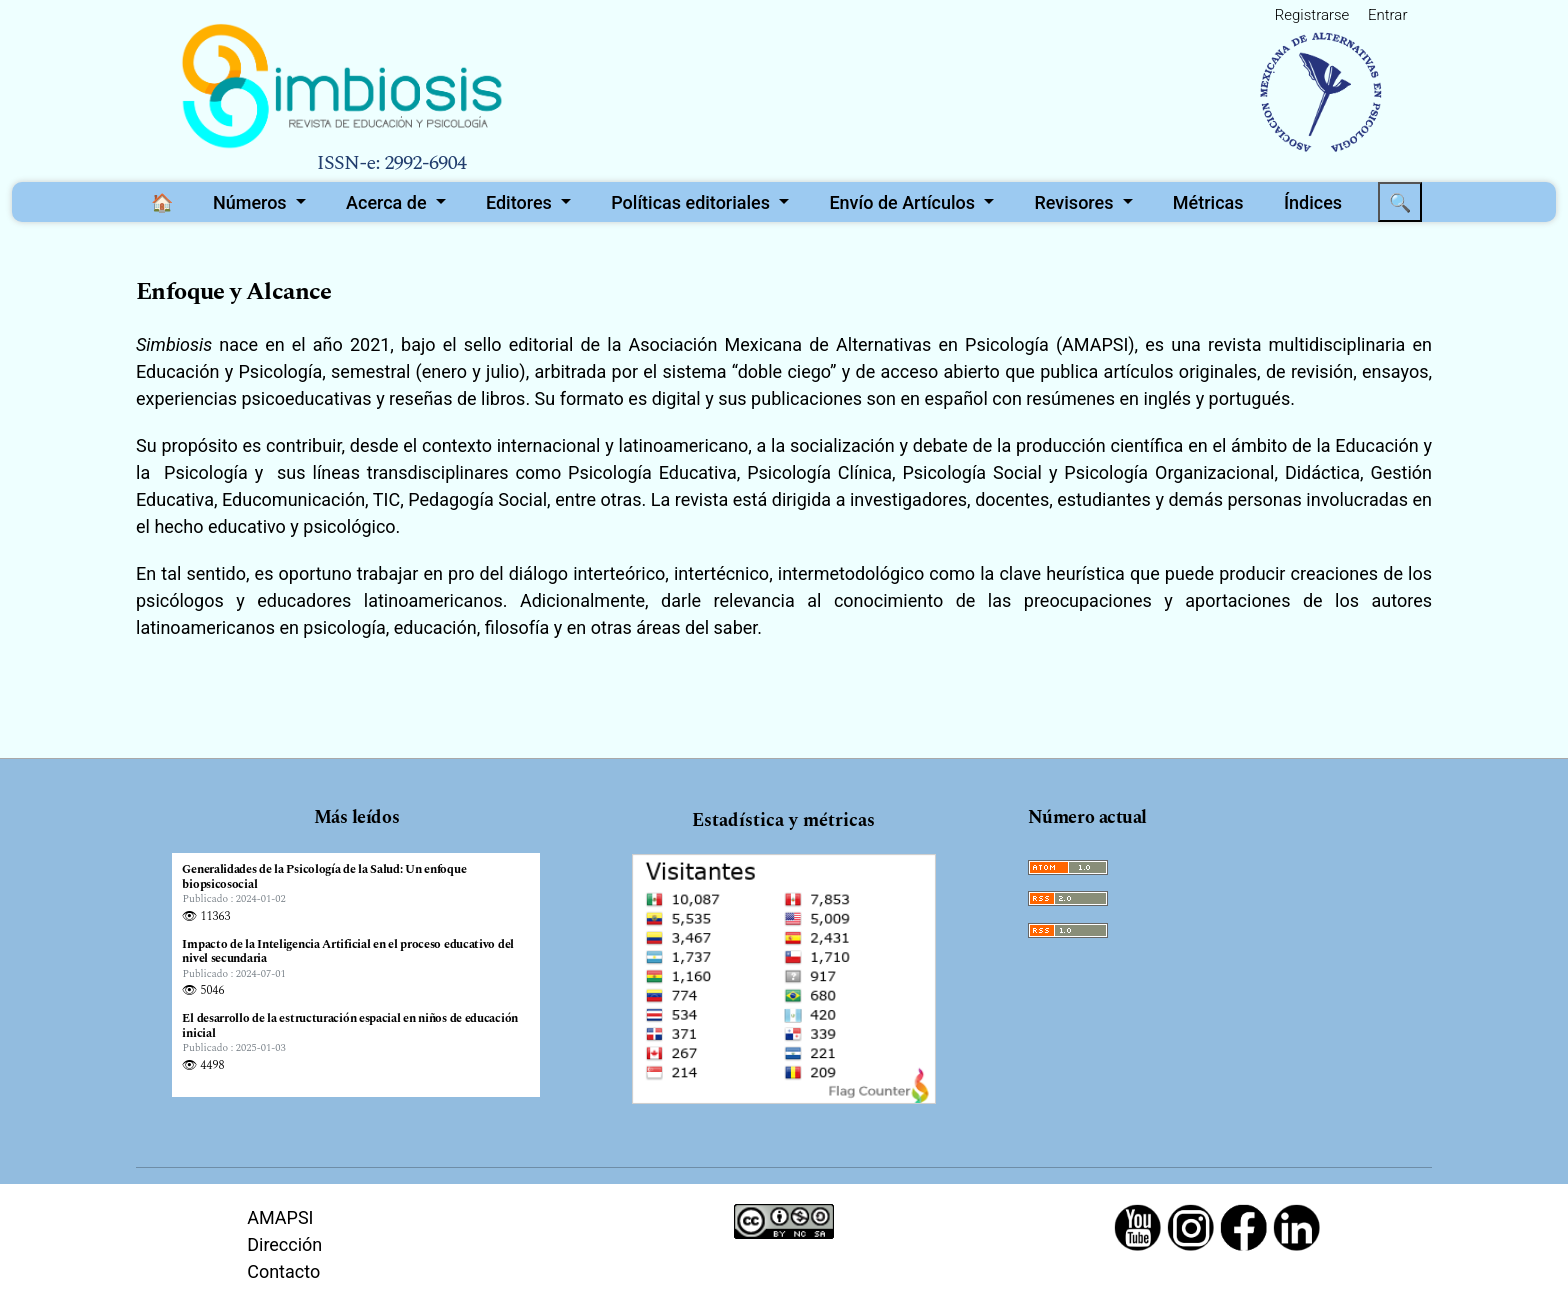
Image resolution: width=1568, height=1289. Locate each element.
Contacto (283, 1271)
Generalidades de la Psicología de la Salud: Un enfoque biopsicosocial (324, 877)
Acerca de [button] (388, 202)
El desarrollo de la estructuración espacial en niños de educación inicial (350, 1026)
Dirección (284, 1244)
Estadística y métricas (783, 820)
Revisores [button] (1076, 202)
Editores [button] (521, 202)
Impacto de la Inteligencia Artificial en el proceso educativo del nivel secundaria (348, 952)
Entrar (1387, 15)
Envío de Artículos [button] (904, 202)
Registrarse (1312, 15)
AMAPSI (280, 1217)
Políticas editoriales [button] (692, 202)
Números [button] (252, 202)
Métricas (1208, 202)
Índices (1313, 202)
